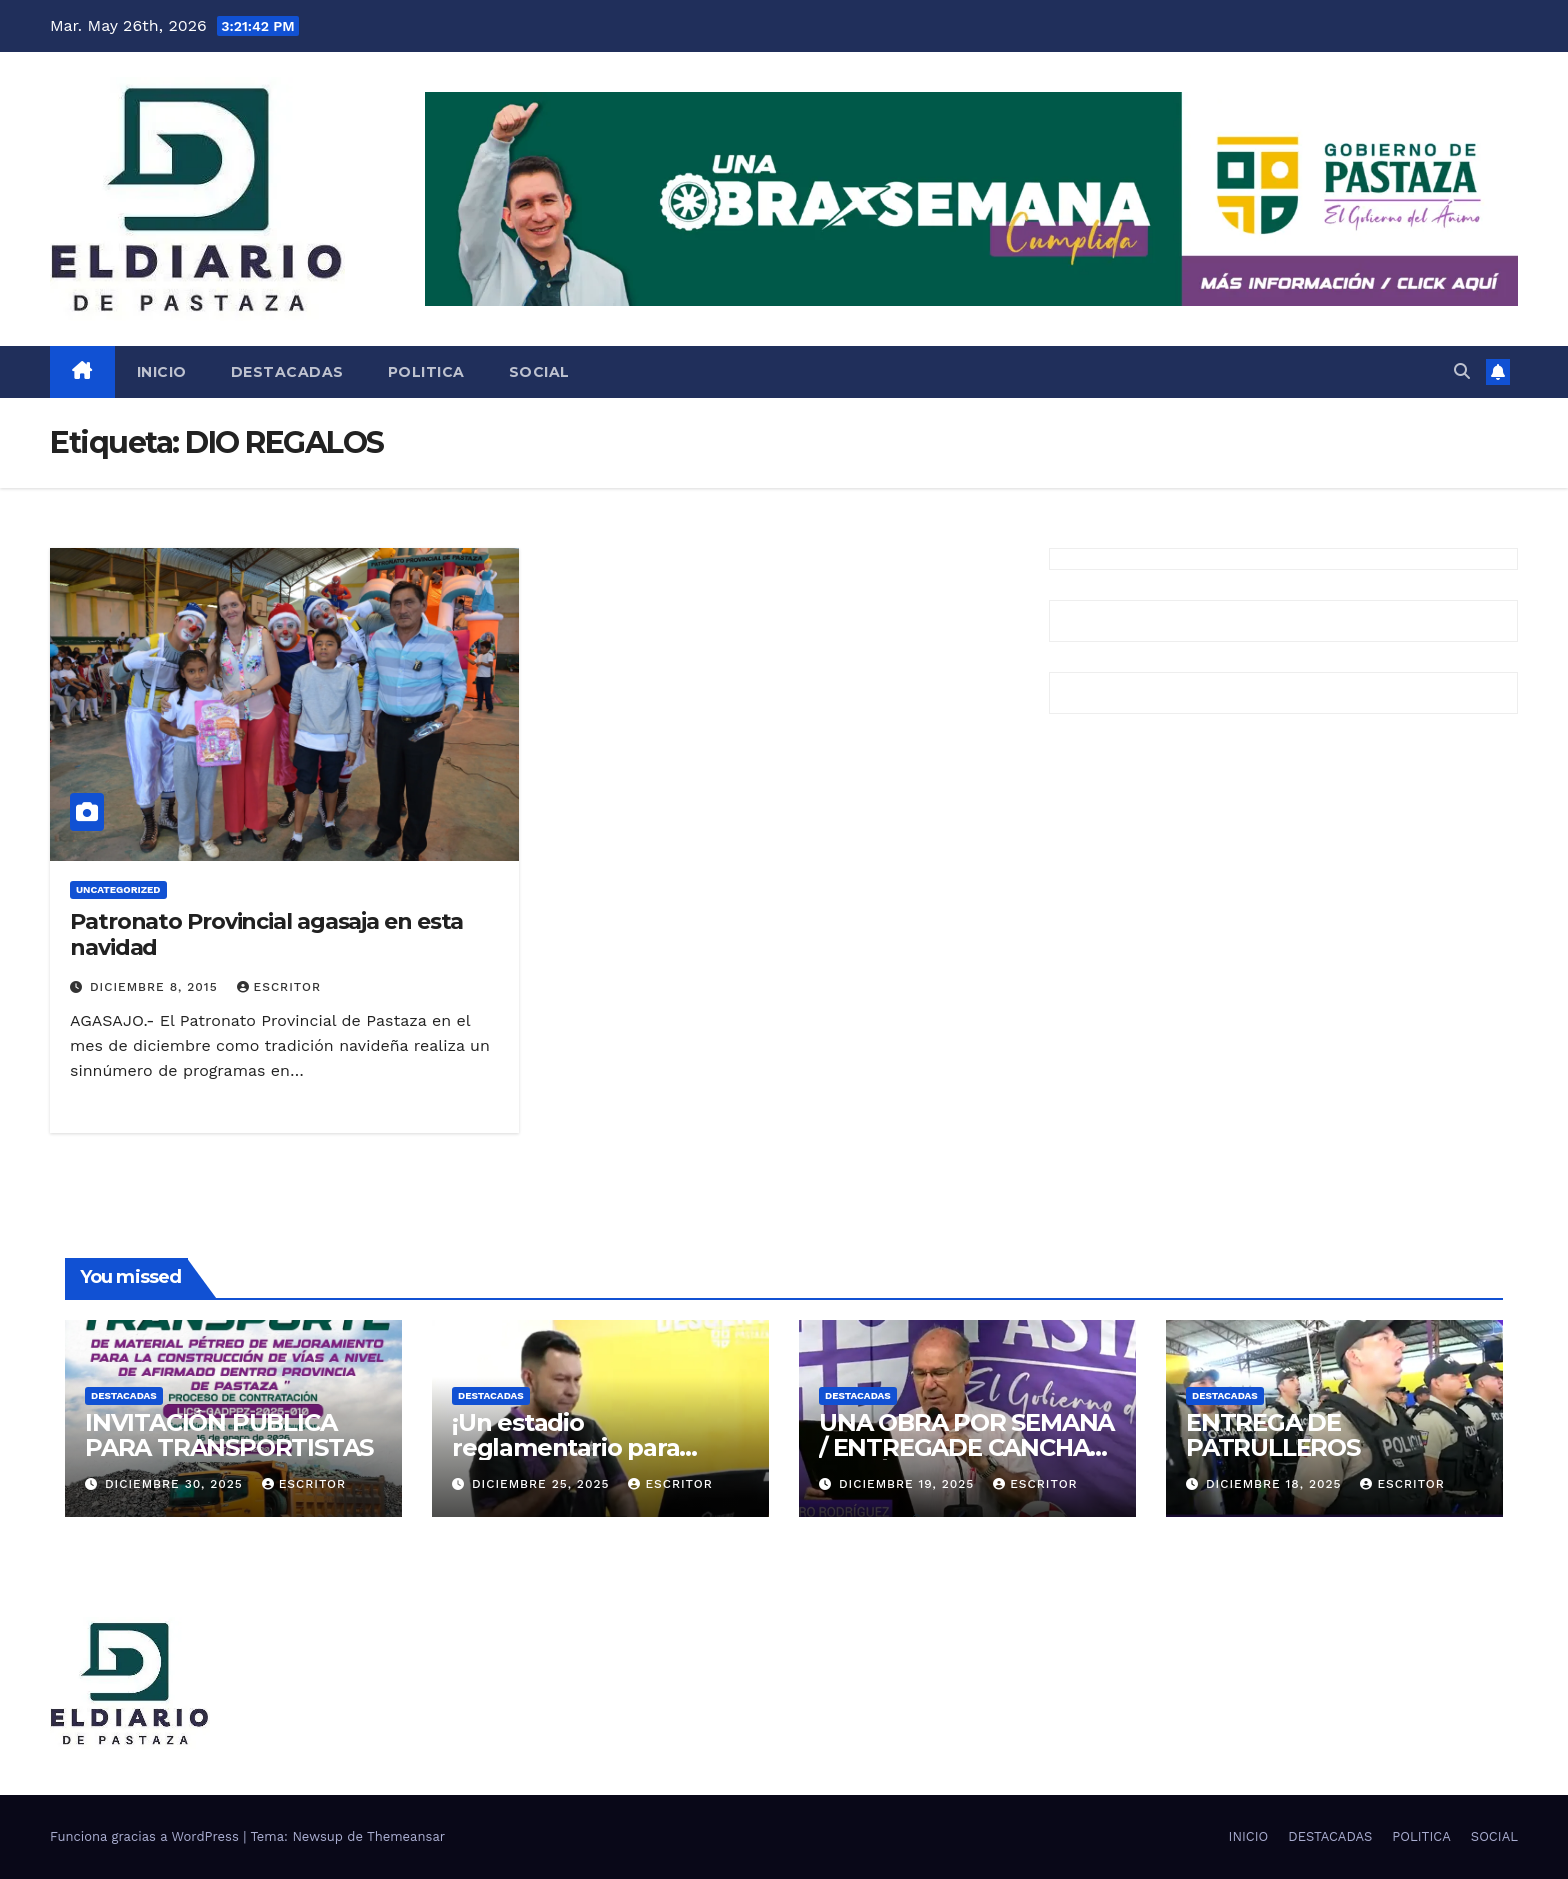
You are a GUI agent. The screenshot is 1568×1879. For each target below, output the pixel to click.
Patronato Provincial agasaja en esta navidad (266, 934)
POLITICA (426, 372)
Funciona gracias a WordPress (146, 1836)
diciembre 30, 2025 (176, 1484)
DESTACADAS (287, 372)
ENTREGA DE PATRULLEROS (1273, 1435)
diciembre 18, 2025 (1276, 1484)
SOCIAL (539, 372)
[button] (1462, 371)
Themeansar (406, 1836)
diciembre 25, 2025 (543, 1484)
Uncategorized (118, 889)
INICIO (162, 372)
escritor (279, 987)
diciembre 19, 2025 (909, 1484)
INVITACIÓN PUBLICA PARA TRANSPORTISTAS (229, 1435)
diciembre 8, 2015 (156, 987)
